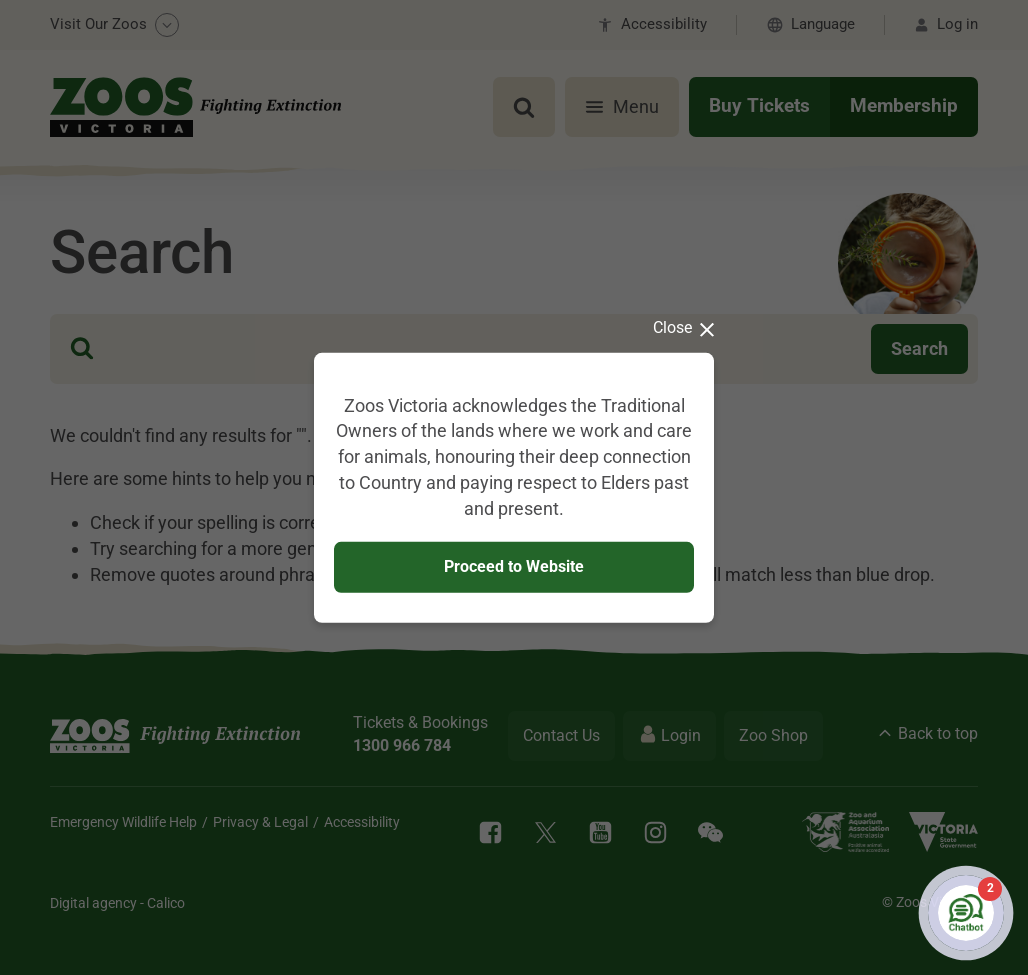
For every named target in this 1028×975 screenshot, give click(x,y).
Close (683, 326)
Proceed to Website (514, 566)
